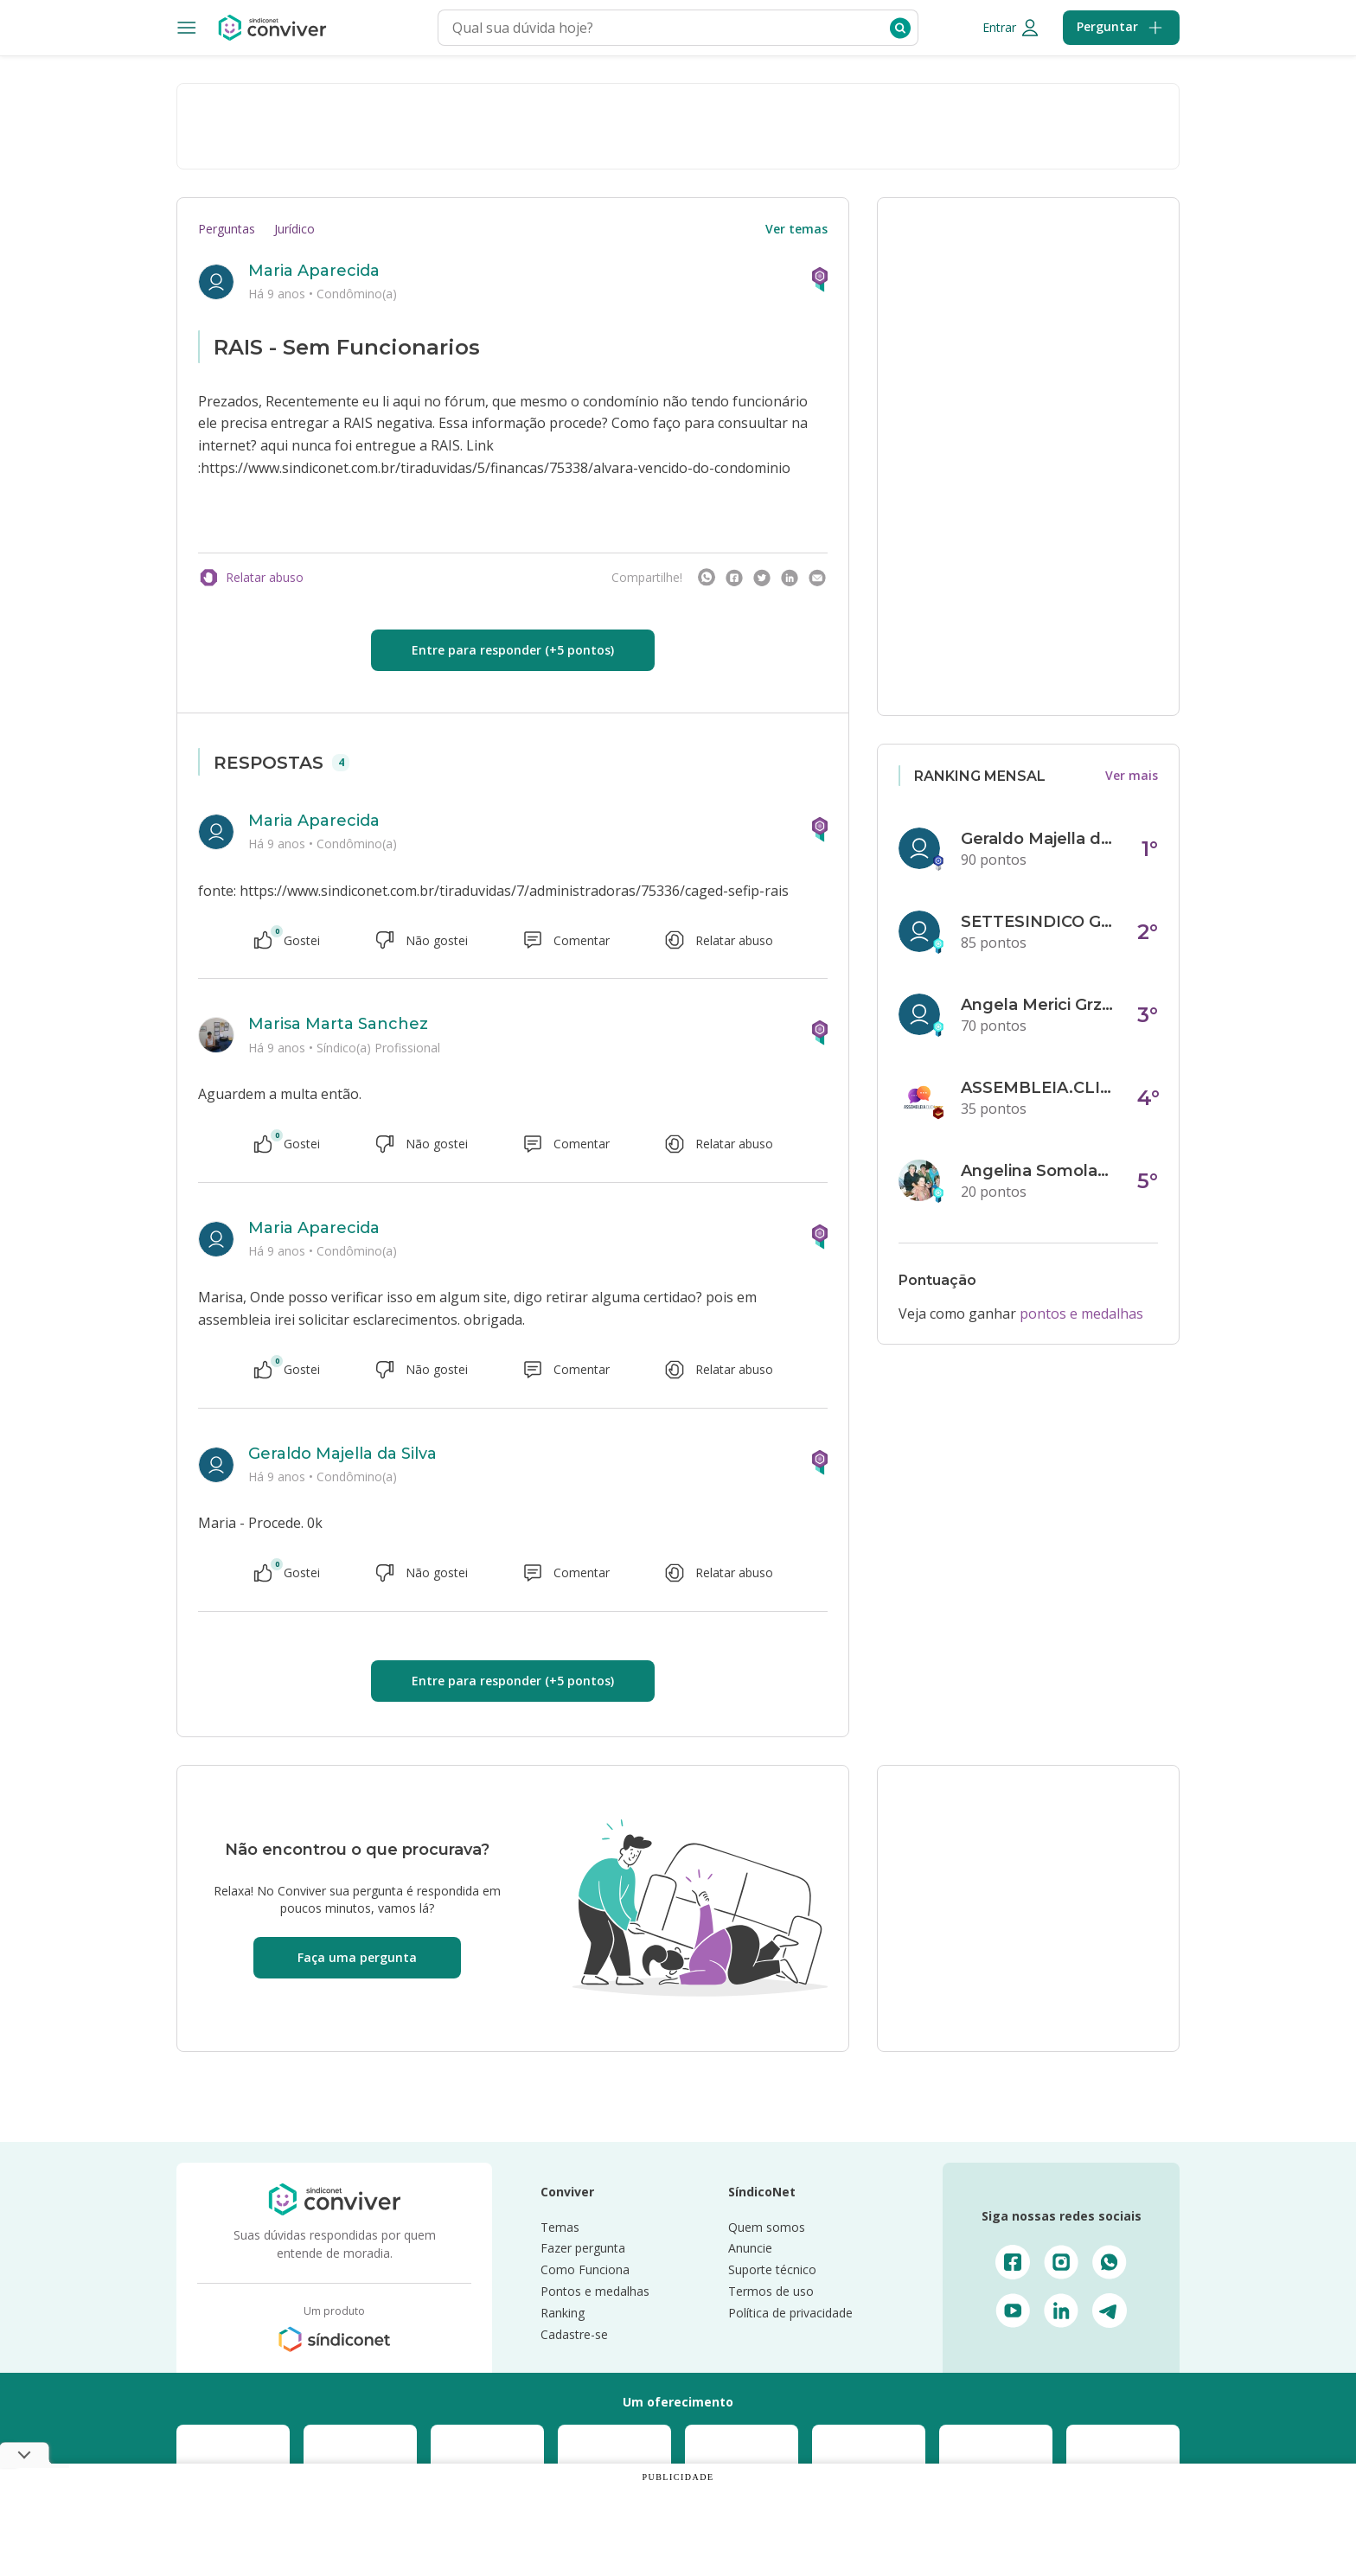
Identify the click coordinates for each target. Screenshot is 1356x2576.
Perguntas (226, 229)
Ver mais (1131, 775)
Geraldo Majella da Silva (342, 1453)
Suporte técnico (772, 2269)
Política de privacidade (790, 2312)
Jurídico (294, 229)
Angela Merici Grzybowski (1038, 1004)
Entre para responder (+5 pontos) (513, 650)
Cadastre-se (574, 2334)
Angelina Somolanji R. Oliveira (1038, 1170)
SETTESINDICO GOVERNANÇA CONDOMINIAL (1038, 921)
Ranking (562, 2312)
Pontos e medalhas (594, 2291)
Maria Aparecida (314, 270)
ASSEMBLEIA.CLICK (1038, 1087)
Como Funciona (585, 2269)
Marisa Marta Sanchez (338, 1023)
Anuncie (750, 2248)
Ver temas (796, 229)
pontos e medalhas (1081, 1313)
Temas (559, 2227)
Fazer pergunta (582, 2248)
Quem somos (766, 2227)
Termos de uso (771, 2291)
